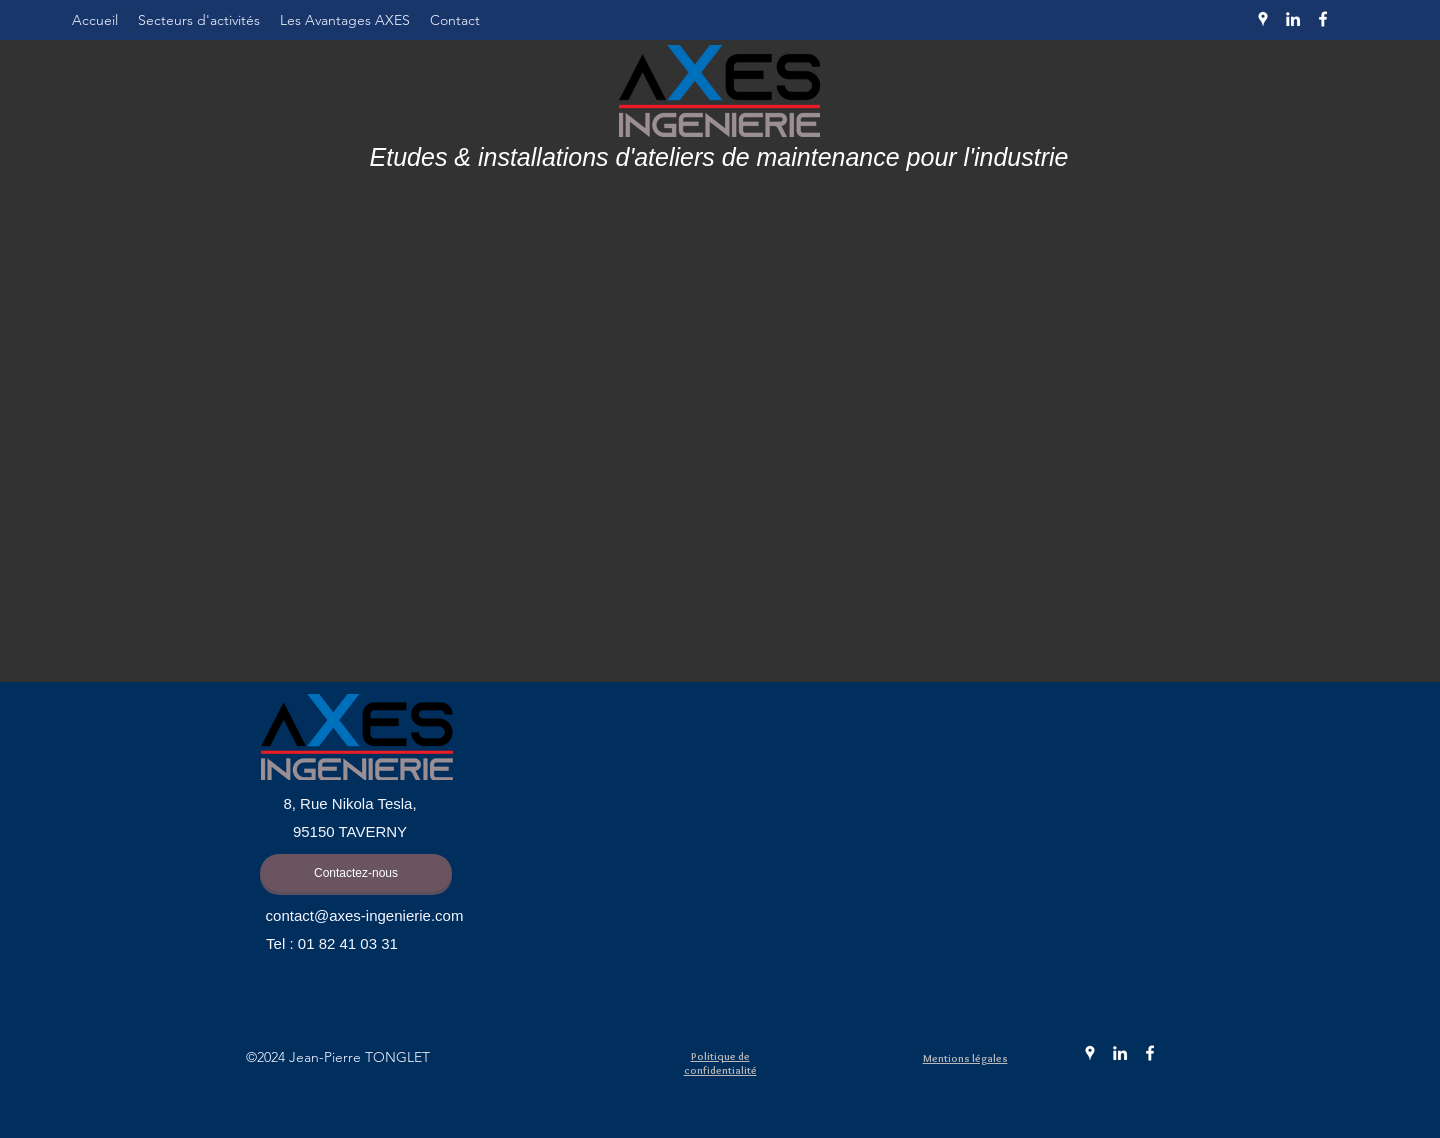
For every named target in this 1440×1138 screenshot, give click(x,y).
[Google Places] (1263, 19)
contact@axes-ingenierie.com (365, 915)
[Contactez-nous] (356, 873)
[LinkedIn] (1293, 19)
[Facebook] (1323, 19)
